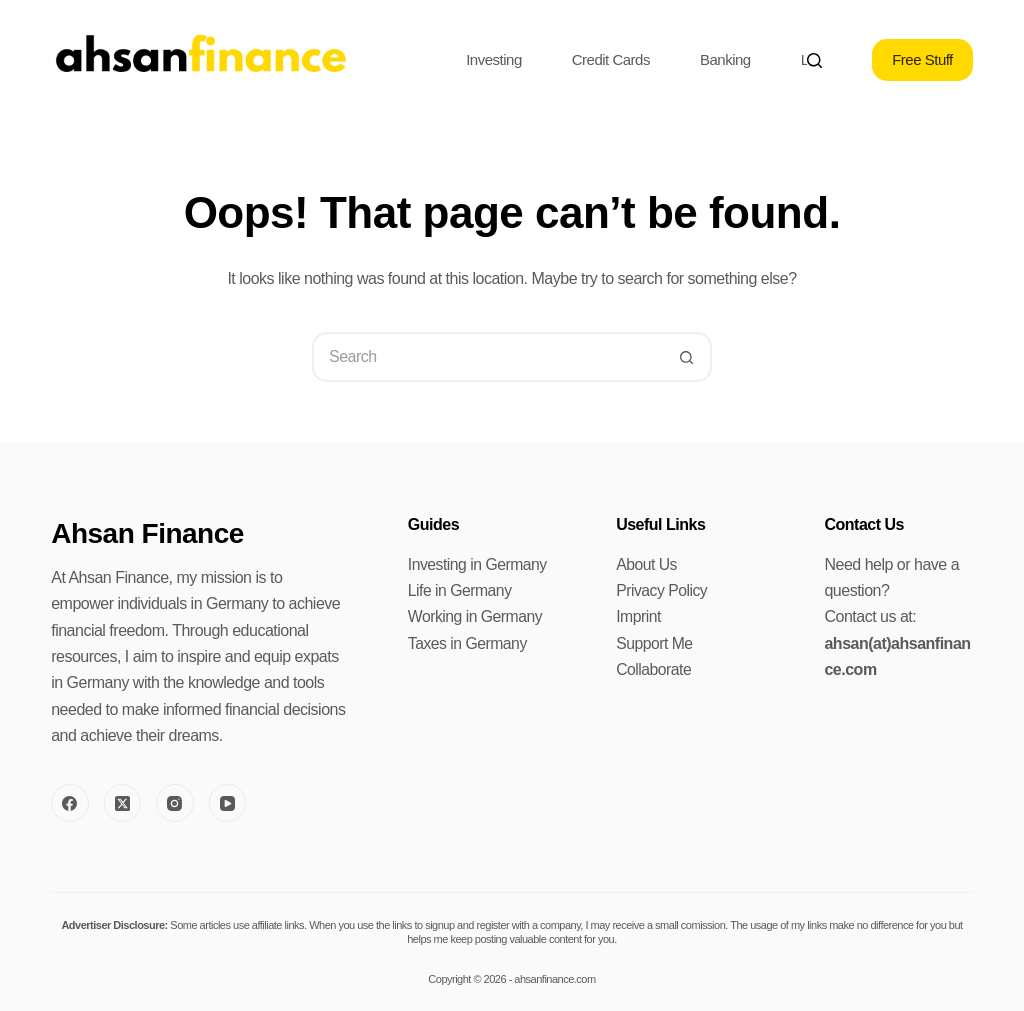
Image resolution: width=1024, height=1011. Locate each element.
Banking (725, 59)
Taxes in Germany (468, 643)
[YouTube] (228, 803)
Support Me (655, 643)
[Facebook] (70, 803)
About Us (647, 564)
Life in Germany (460, 590)
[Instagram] (175, 803)
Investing (494, 59)
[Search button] (687, 357)
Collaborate (654, 669)
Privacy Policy (662, 590)
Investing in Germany (478, 564)
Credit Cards (611, 59)
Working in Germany (476, 616)
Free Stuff (922, 59)
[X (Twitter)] (123, 803)
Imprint (638, 616)
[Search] (814, 60)
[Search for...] (487, 357)
